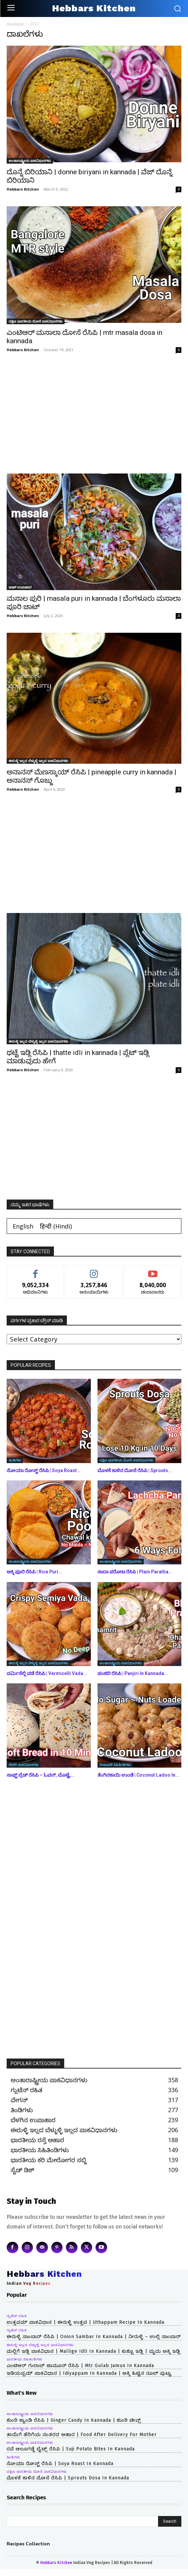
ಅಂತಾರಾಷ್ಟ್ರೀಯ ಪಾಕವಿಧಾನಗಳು (30, 160)
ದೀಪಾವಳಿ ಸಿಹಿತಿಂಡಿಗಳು (115, 1764)
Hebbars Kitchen (23, 189)
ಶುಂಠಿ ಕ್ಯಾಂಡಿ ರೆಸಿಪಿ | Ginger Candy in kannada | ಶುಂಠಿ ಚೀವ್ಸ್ (74, 2420)
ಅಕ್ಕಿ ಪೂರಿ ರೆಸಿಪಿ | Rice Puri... (34, 1571)
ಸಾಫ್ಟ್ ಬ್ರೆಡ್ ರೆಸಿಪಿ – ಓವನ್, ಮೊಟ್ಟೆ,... (41, 1775)
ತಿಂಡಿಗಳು (15, 1460)
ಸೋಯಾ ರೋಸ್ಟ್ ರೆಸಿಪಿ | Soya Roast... (44, 1470)
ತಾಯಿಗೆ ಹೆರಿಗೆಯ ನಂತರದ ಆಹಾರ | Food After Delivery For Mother (82, 2434)
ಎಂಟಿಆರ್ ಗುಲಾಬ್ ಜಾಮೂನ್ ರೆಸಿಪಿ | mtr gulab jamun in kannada (80, 2365)
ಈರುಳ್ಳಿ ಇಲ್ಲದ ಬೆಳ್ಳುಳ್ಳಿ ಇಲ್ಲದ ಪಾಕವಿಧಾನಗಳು (38, 760)
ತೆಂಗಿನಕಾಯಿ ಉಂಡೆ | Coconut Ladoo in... (138, 1775)
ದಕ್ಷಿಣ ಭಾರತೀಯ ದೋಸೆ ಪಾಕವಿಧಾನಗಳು (36, 321)
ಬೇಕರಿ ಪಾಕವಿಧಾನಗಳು (24, 1764)
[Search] (169, 2521)
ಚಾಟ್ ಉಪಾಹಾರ (20, 587)
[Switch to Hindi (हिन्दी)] (56, 1226)
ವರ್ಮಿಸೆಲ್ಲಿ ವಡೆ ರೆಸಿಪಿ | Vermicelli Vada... (47, 1673)
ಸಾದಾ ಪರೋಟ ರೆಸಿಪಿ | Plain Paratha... (134, 1571)
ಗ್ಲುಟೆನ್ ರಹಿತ (17, 2316)
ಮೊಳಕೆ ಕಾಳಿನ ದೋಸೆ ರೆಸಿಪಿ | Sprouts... (134, 1470)
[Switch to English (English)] (23, 1226)
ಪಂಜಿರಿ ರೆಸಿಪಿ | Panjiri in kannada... (132, 1673)
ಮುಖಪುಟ (15, 24)
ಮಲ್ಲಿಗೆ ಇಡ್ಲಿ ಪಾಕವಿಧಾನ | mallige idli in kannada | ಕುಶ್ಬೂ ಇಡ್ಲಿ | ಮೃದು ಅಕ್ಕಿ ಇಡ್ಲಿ (93, 2351)
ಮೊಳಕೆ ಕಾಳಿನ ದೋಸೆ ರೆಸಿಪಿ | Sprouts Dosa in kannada (68, 2478)
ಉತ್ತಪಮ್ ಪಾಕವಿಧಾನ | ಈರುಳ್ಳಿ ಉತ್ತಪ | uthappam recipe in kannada (85, 2322)
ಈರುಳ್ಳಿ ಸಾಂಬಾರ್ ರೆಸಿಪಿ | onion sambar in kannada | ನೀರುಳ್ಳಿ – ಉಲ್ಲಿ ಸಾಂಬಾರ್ (94, 2336)
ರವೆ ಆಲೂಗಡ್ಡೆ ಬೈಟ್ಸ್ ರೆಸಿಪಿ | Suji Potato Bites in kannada (71, 2449)
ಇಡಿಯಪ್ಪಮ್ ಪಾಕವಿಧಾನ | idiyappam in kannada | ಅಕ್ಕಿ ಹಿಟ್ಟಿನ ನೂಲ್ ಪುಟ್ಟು (89, 2373)
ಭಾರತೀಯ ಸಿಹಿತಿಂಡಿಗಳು (25, 2359)
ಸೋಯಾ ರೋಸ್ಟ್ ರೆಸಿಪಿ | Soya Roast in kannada (60, 2463)
